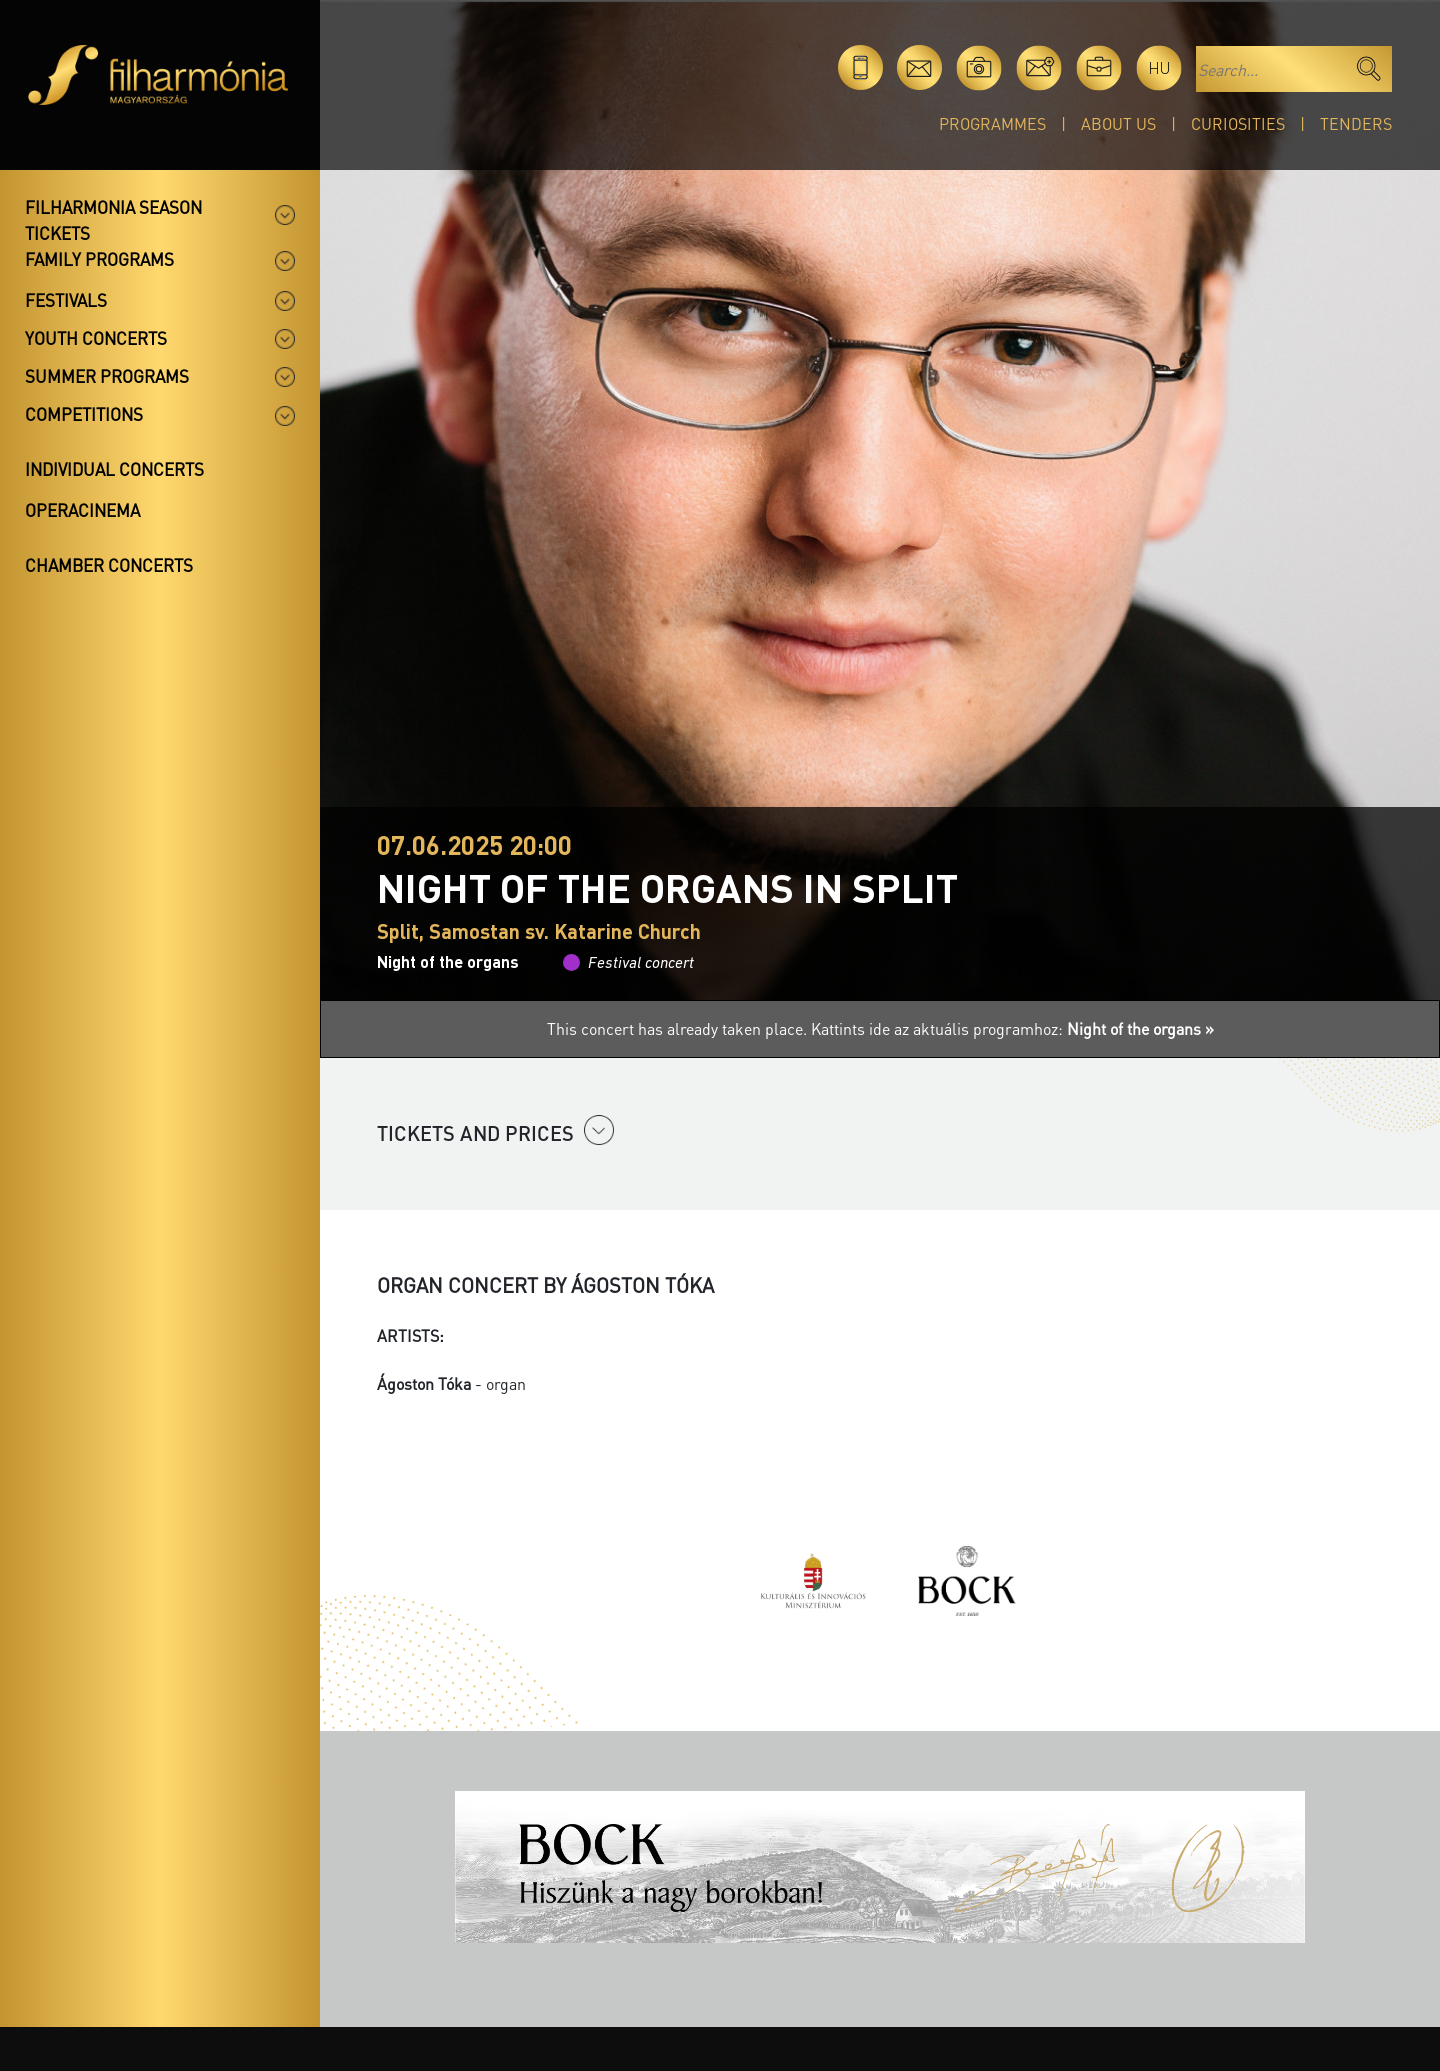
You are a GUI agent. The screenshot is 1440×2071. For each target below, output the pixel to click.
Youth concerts (96, 338)
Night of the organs (448, 961)
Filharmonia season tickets (113, 220)
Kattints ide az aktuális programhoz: (1012, 1028)
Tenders (1356, 123)
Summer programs (107, 376)
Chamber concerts (109, 565)
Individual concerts (114, 469)
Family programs (99, 259)
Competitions (84, 414)
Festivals (66, 300)
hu (1159, 67)
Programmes (992, 123)
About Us (1118, 123)
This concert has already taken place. (679, 1028)
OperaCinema (82, 510)
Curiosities (1238, 123)
